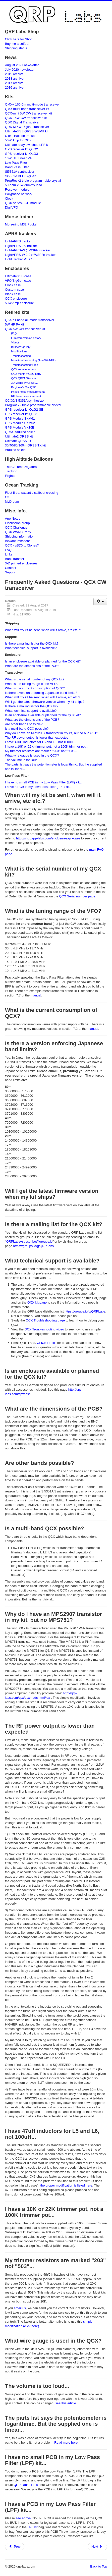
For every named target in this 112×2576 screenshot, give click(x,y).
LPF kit (32, 2527)
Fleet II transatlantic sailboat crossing (31, 492)
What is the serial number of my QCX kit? (34, 679)
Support (10, 572)
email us (20, 2308)
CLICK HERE (46, 1343)
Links (8, 554)
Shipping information (20, 536)
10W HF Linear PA (18, 158)
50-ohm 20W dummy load (23, 185)
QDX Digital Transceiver (22, 122)
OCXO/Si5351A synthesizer (25, 400)
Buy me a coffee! (17, 44)
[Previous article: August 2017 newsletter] (14, 2546)
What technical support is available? (30, 648)
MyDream (12, 501)
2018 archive (14, 78)
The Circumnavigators (21, 467)
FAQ (14, 333)
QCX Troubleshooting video (44, 1329)
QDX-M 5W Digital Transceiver (27, 127)
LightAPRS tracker (18, 241)
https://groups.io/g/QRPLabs (33, 1246)
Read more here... (67, 2442)
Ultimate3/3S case (18, 276)
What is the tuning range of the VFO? (31, 684)
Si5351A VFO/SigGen (20, 176)
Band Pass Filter (17, 167)
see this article (65, 2403)
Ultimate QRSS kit (18, 441)
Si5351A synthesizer (19, 171)
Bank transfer (14, 559)
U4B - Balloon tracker (20, 136)
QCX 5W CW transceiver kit (25, 329)
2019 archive (14, 74)
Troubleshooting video (24, 364)
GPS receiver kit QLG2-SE (24, 409)
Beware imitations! (18, 541)
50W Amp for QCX (18, 140)
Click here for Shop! (19, 39)
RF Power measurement (26, 396)
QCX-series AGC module (23, 203)
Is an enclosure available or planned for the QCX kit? (43, 661)
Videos (15, 342)
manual (36, 995)
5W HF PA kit (14, 324)
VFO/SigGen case (18, 280)
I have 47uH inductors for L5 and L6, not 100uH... (40, 742)
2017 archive (14, 83)
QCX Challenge (16, 527)
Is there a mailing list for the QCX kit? (31, 643)
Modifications (19, 351)
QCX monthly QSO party (26, 373)
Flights (9, 476)
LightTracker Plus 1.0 (20, 259)
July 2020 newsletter (20, 69)
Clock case (13, 285)
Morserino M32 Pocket (21, 224)
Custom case (14, 289)
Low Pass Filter (16, 162)
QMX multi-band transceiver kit (27, 109)
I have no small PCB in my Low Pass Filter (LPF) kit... (43, 782)
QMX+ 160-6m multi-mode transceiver (32, 104)
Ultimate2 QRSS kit (19, 436)
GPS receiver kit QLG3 (21, 154)
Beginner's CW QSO (23, 387)
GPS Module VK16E (19, 427)
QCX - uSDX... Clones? (22, 545)
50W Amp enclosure (19, 303)
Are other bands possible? (24, 724)
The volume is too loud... (22, 760)
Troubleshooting (21, 355)
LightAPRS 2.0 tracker (21, 246)
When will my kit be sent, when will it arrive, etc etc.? (42, 697)
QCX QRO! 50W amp (24, 378)
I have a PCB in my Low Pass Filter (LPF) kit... (38, 787)
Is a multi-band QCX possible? (27, 728)
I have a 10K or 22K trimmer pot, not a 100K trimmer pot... (46, 746)
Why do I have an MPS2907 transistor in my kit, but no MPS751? (51, 733)
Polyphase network (18, 194)
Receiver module (17, 189)
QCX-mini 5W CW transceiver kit (28, 113)
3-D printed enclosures (21, 563)
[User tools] (100, 601)
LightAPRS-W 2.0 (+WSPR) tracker (30, 255)
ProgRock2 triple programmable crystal (33, 180)
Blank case (13, 294)
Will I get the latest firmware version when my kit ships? (44, 702)
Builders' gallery (20, 346)
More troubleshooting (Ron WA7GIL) (33, 360)
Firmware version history (26, 337)
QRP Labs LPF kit (27, 2485)
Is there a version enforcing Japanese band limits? (41, 693)
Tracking (11, 471)
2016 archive (14, 87)
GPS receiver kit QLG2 (21, 149)
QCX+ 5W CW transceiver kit (26, 118)
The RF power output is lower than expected (36, 737)
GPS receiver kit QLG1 (21, 414)
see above (23, 2518)
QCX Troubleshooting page (45, 1320)
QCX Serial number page (77, 896)
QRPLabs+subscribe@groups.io (29, 1241)
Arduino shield (15, 450)
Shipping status (16, 48)
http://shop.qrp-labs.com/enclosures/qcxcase (48, 838)
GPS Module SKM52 (20, 423)
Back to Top (98, 2566)
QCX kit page (37, 1302)
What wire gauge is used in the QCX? (32, 755)
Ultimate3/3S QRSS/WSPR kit (26, 131)
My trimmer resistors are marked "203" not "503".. (40, 751)
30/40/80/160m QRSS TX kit (25, 445)
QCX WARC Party (18, 532)
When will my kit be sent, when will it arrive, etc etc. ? (43, 630)
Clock (9, 198)
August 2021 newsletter (22, 65)
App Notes (12, 518)
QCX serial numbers (23, 369)
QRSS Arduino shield (20, 432)
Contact (10, 568)
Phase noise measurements (28, 391)
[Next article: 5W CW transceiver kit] (97, 2546)
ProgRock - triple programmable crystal (33, 405)
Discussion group (17, 523)
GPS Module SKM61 (20, 418)
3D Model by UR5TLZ (24, 382)
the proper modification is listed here (66, 2185)
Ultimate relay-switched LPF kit (27, 145)
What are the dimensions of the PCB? (32, 666)
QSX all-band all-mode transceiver (29, 320)
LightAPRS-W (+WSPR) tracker (27, 250)
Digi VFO (11, 207)
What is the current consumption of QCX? (35, 688)
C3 (7, 497)
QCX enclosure (16, 298)
